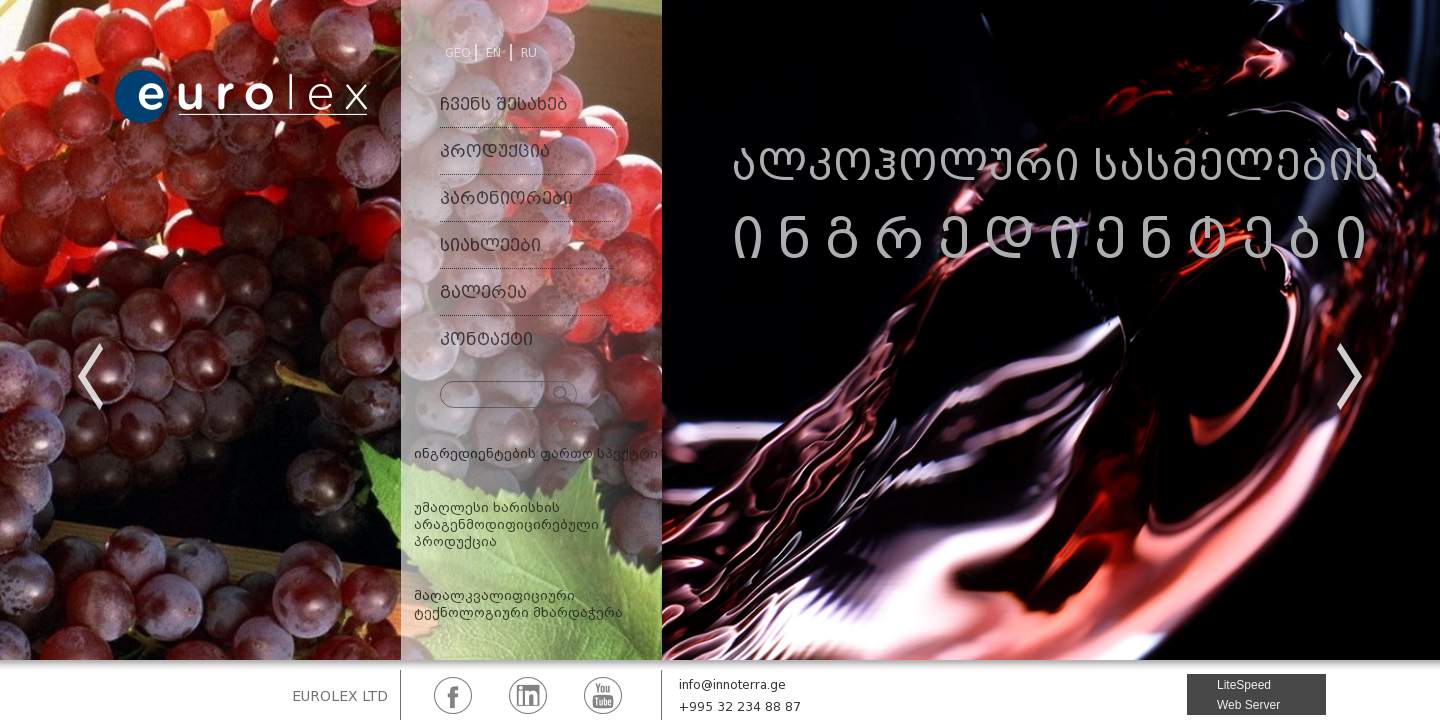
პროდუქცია (495, 151)
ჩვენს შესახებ (504, 104)
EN (493, 52)
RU (529, 52)
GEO (458, 52)
